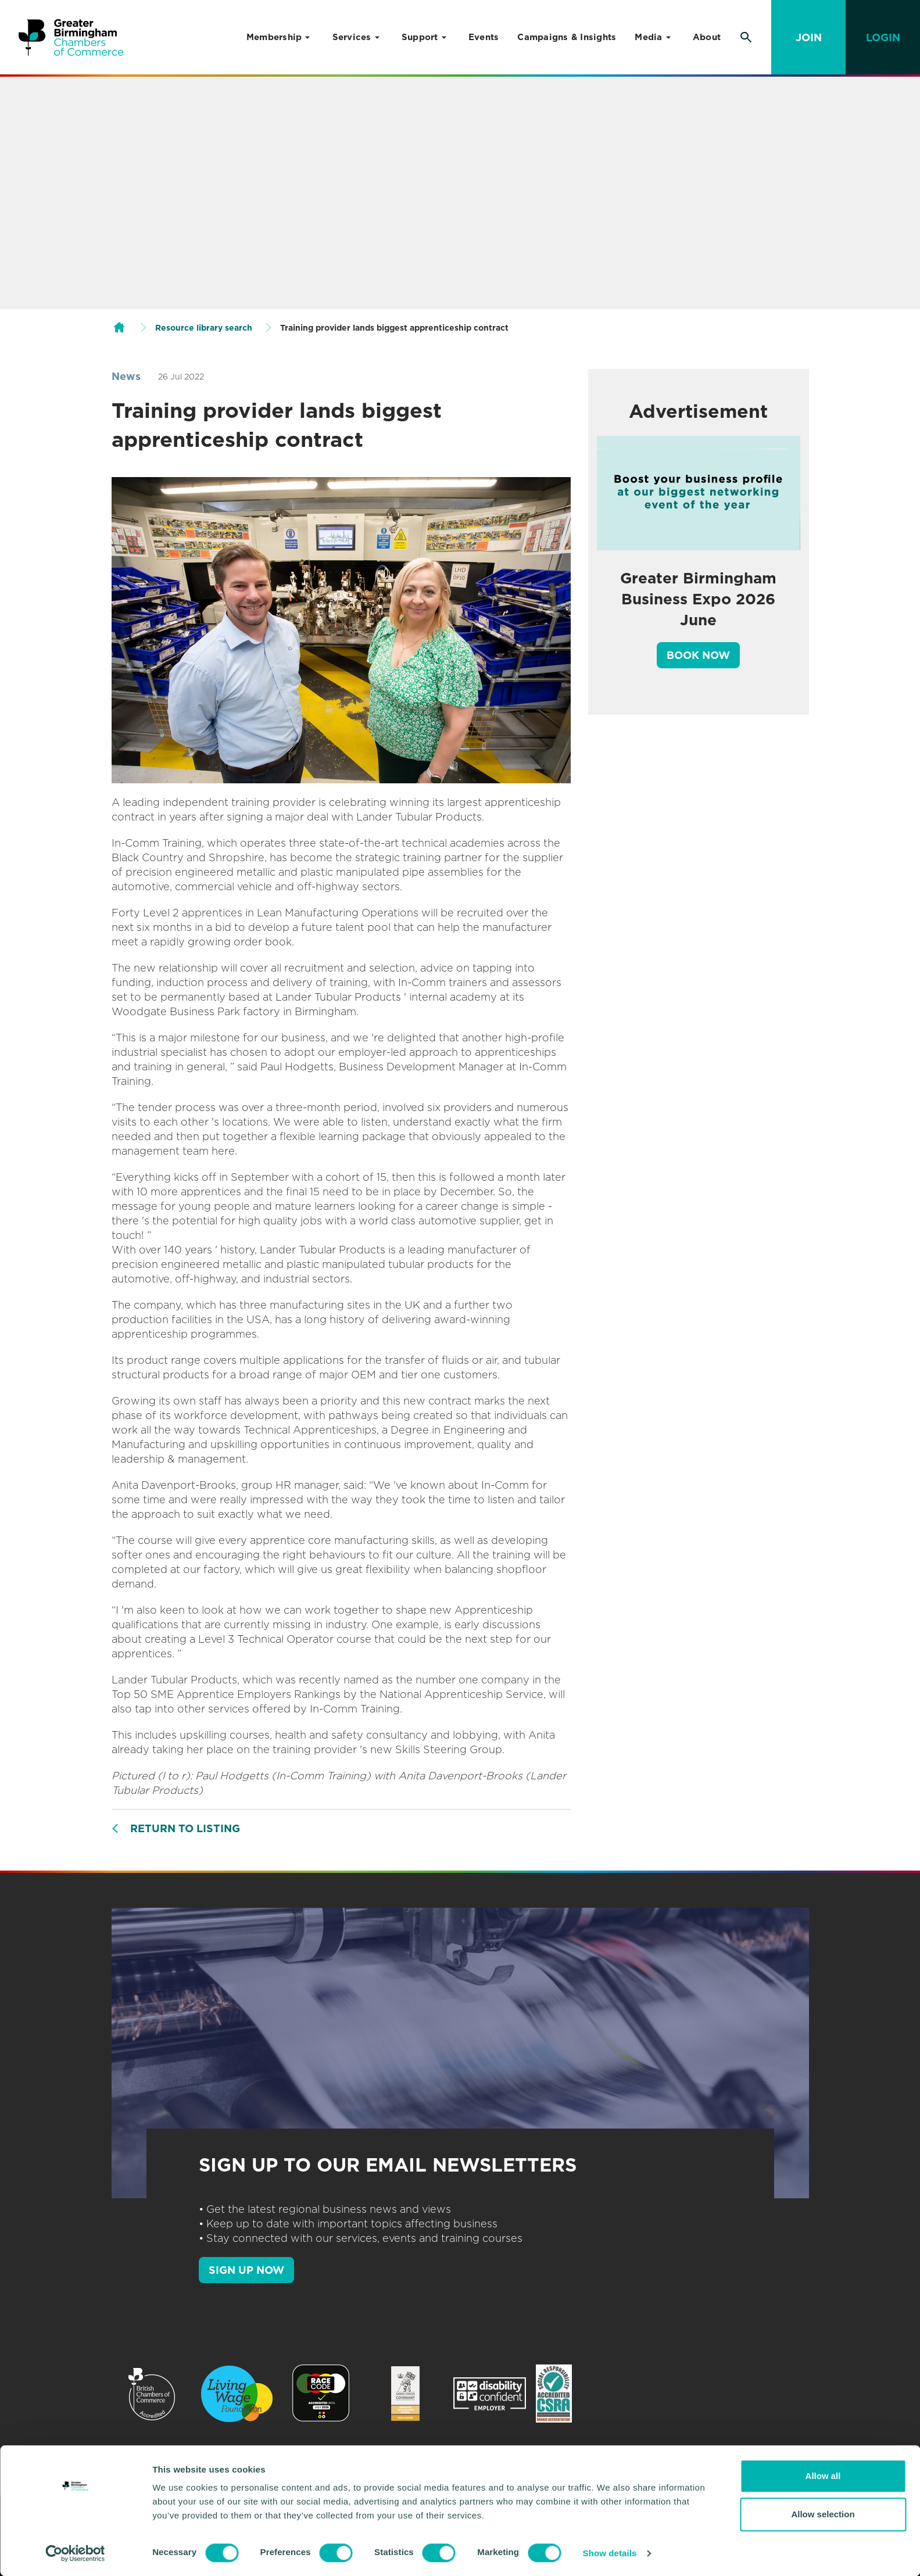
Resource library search (203, 327)
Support (420, 37)
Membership (274, 37)
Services (351, 37)
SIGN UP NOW (246, 2270)
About (707, 37)
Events (483, 37)
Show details (610, 2553)
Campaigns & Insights (566, 37)
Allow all (823, 2476)
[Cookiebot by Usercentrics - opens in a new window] (75, 2553)
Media (648, 37)
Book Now (698, 655)
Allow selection (822, 2514)
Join (809, 37)
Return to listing (185, 1828)
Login (883, 37)
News (126, 376)
